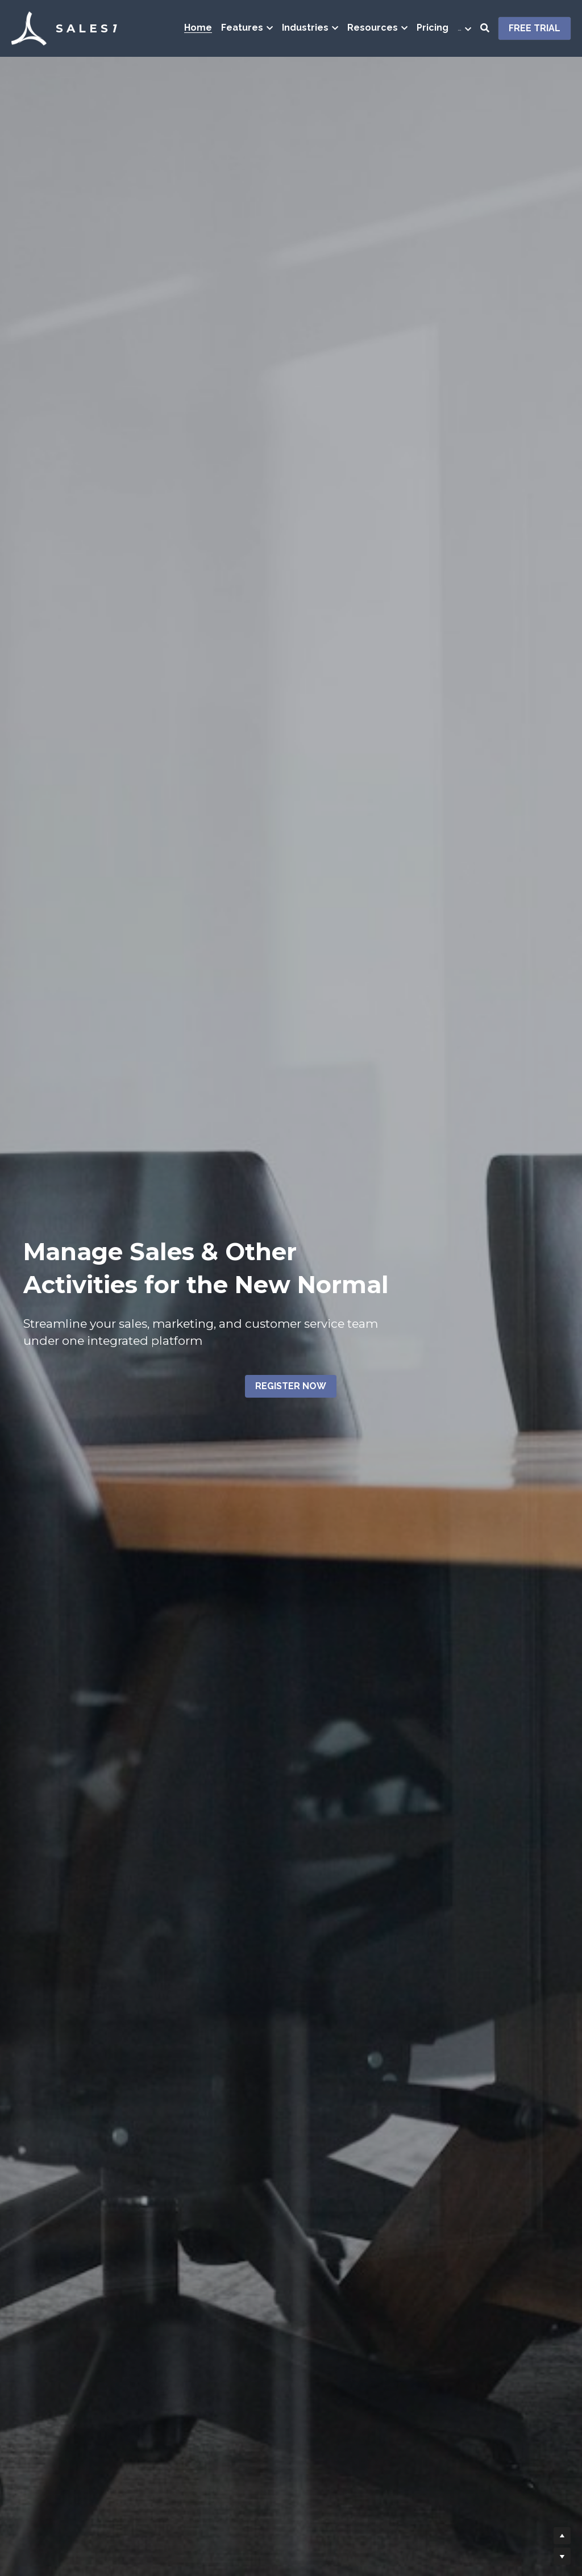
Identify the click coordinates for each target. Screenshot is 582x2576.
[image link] (29, 27)
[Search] (484, 28)
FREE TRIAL (534, 28)
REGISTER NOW (290, 1386)
